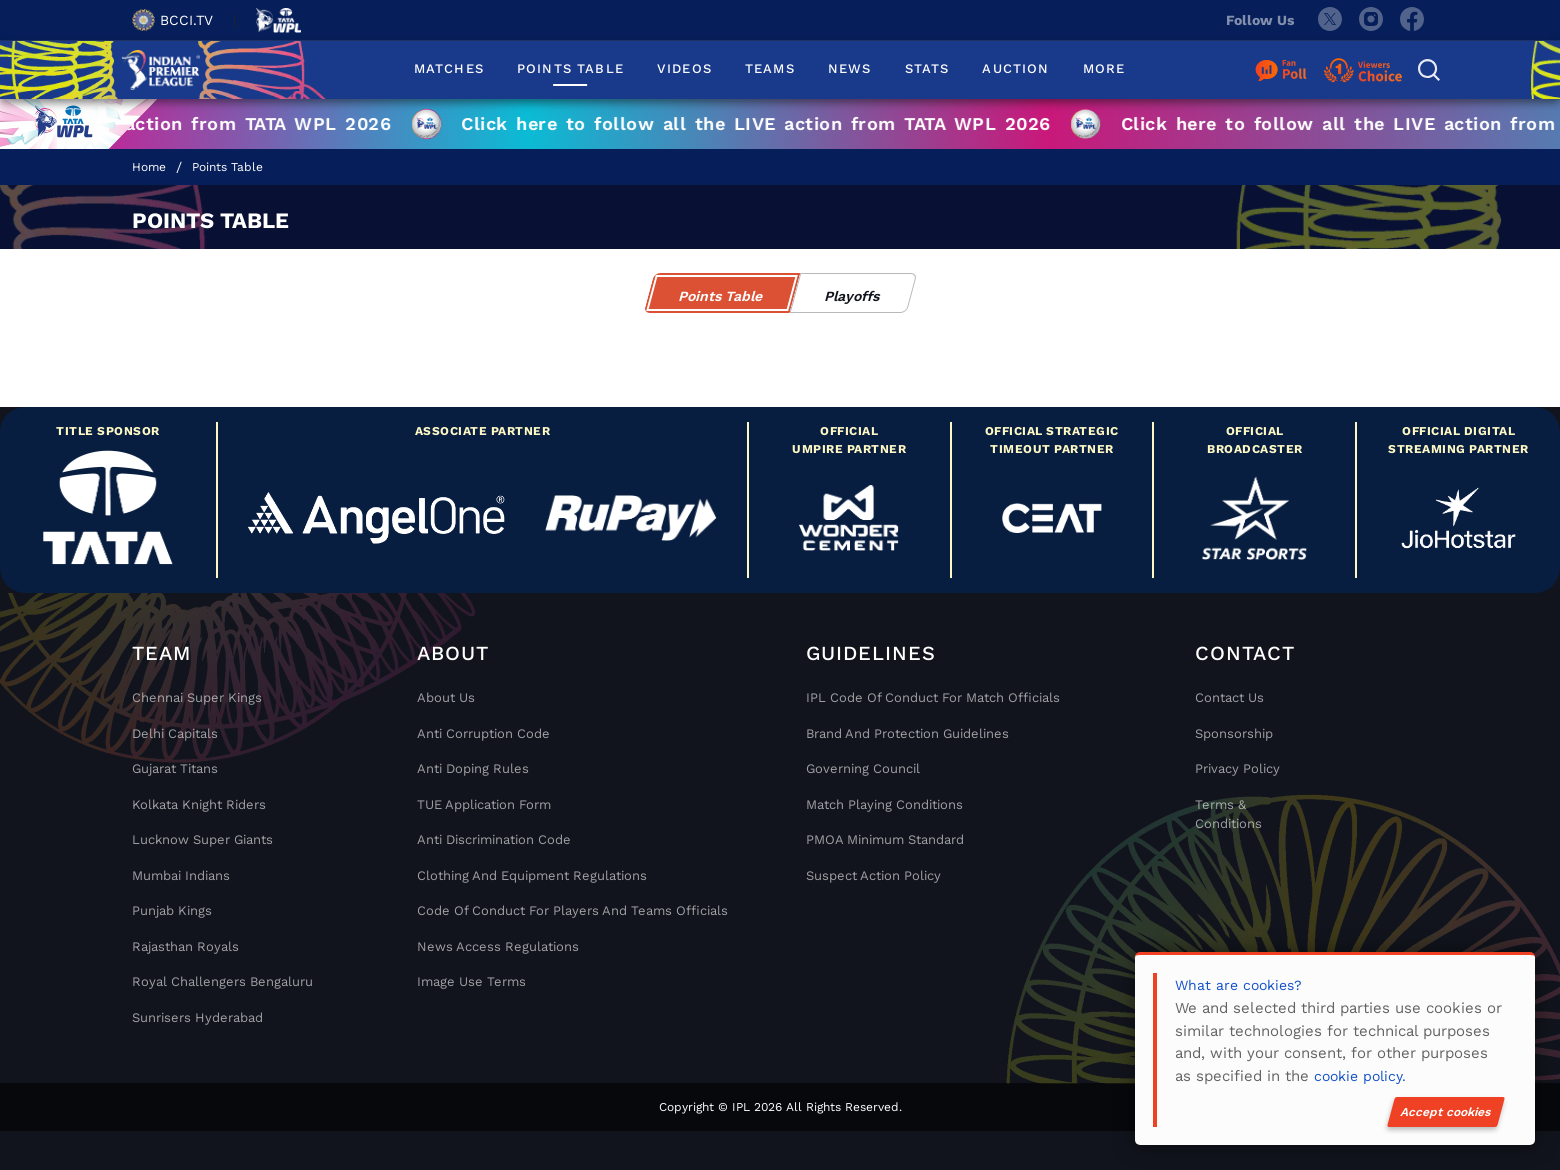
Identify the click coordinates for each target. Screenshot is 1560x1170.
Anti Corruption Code (483, 733)
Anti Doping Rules (473, 768)
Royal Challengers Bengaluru (222, 981)
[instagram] (1371, 20)
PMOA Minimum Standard (885, 839)
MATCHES (449, 68)
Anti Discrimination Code (494, 839)
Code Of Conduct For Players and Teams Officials (572, 910)
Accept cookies (1446, 1112)
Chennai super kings (197, 697)
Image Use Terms (471, 981)
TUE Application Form (484, 804)
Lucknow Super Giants (202, 839)
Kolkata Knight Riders (199, 804)
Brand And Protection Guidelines (907, 733)
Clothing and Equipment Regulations (532, 875)
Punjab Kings (172, 910)
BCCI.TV (172, 20)
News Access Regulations (498, 946)
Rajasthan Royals (185, 946)
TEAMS (770, 68)
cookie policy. (1360, 1076)
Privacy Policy (1237, 768)
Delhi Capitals (175, 733)
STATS (927, 68)
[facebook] (1413, 20)
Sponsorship (1234, 733)
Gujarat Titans (175, 768)
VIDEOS (684, 68)
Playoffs (852, 296)
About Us (446, 697)
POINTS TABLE (570, 68)
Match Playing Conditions (884, 804)
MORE (1104, 68)
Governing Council (863, 768)
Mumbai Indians (181, 875)
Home (149, 167)
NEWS (850, 68)
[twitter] (1329, 20)
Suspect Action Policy (873, 875)
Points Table (227, 167)
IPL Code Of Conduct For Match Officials (933, 697)
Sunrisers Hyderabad (197, 1017)
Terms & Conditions (1228, 814)
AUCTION (1015, 68)
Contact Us (1229, 697)
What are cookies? (1238, 985)
